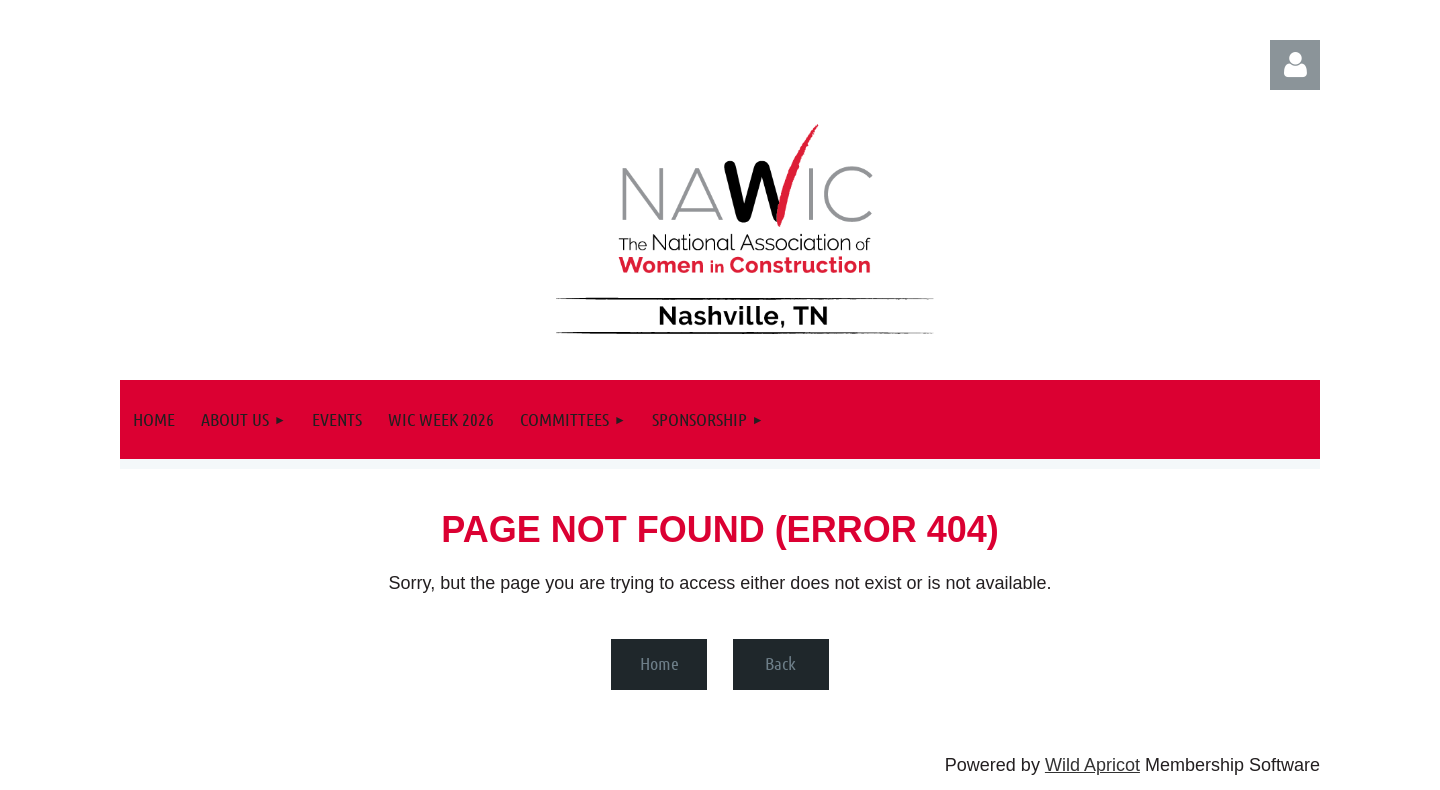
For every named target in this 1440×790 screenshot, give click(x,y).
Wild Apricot (1092, 765)
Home (659, 663)
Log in (1295, 65)
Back (780, 663)
